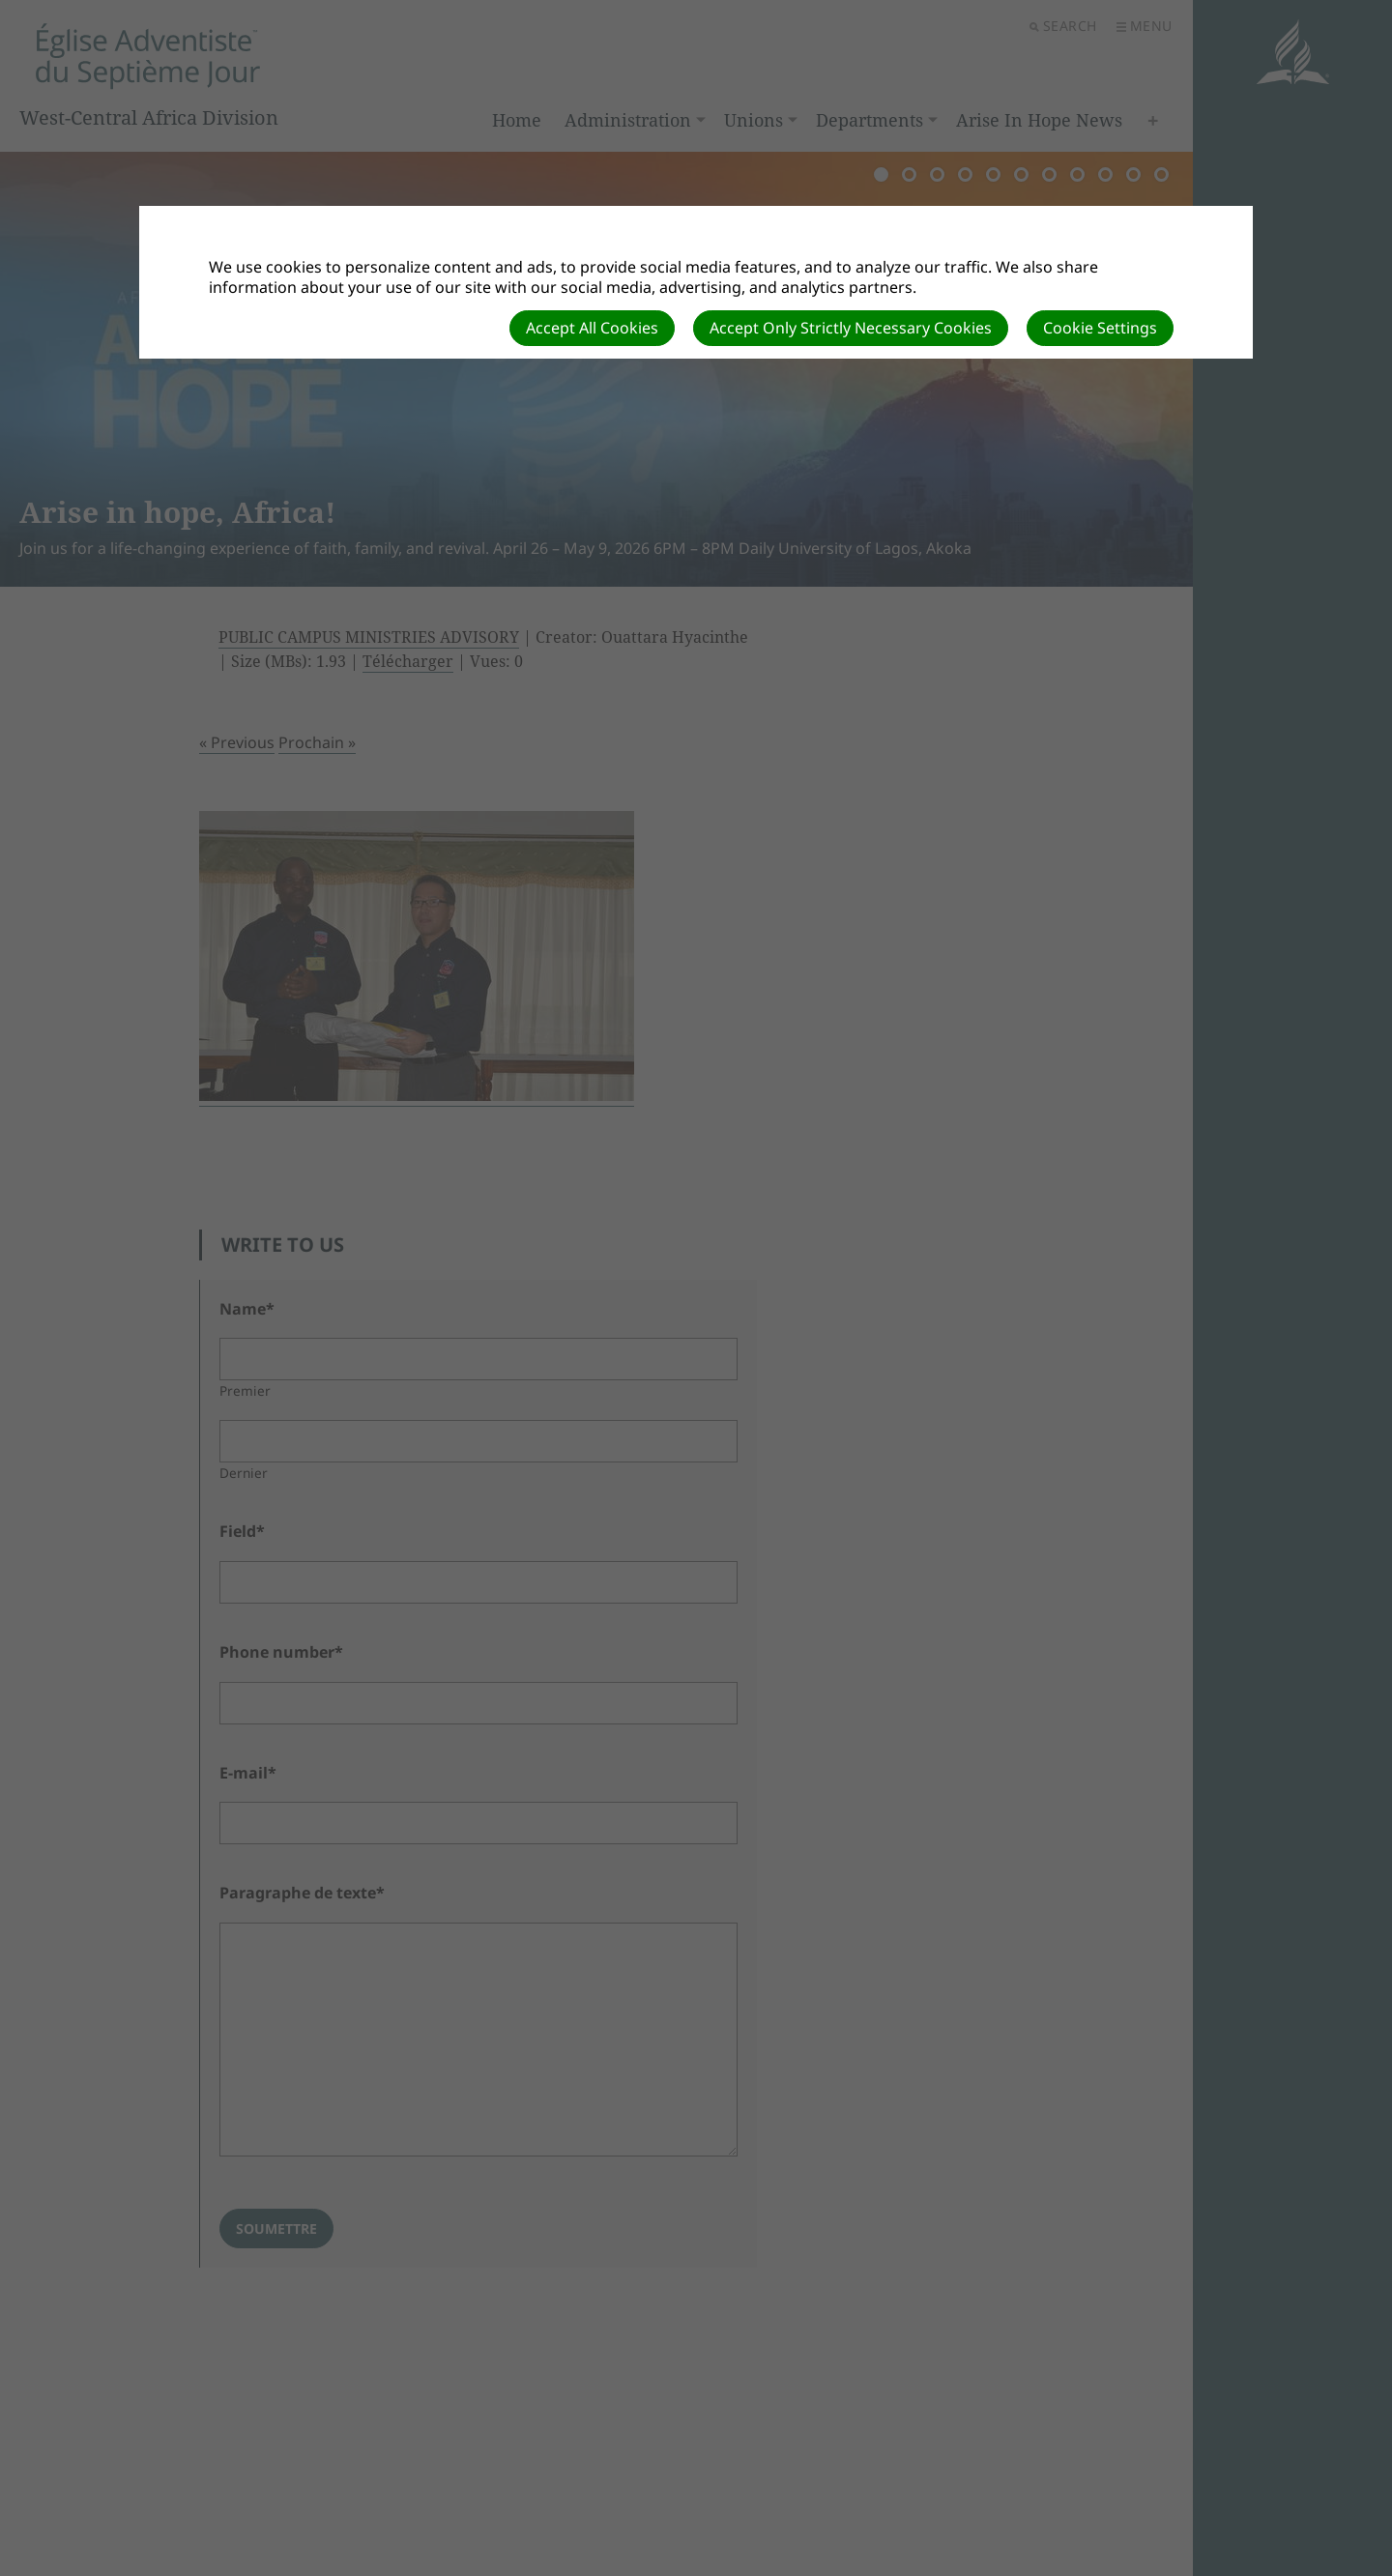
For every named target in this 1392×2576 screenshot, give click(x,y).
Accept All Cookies (592, 327)
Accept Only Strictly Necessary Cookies (851, 327)
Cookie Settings (1100, 327)
